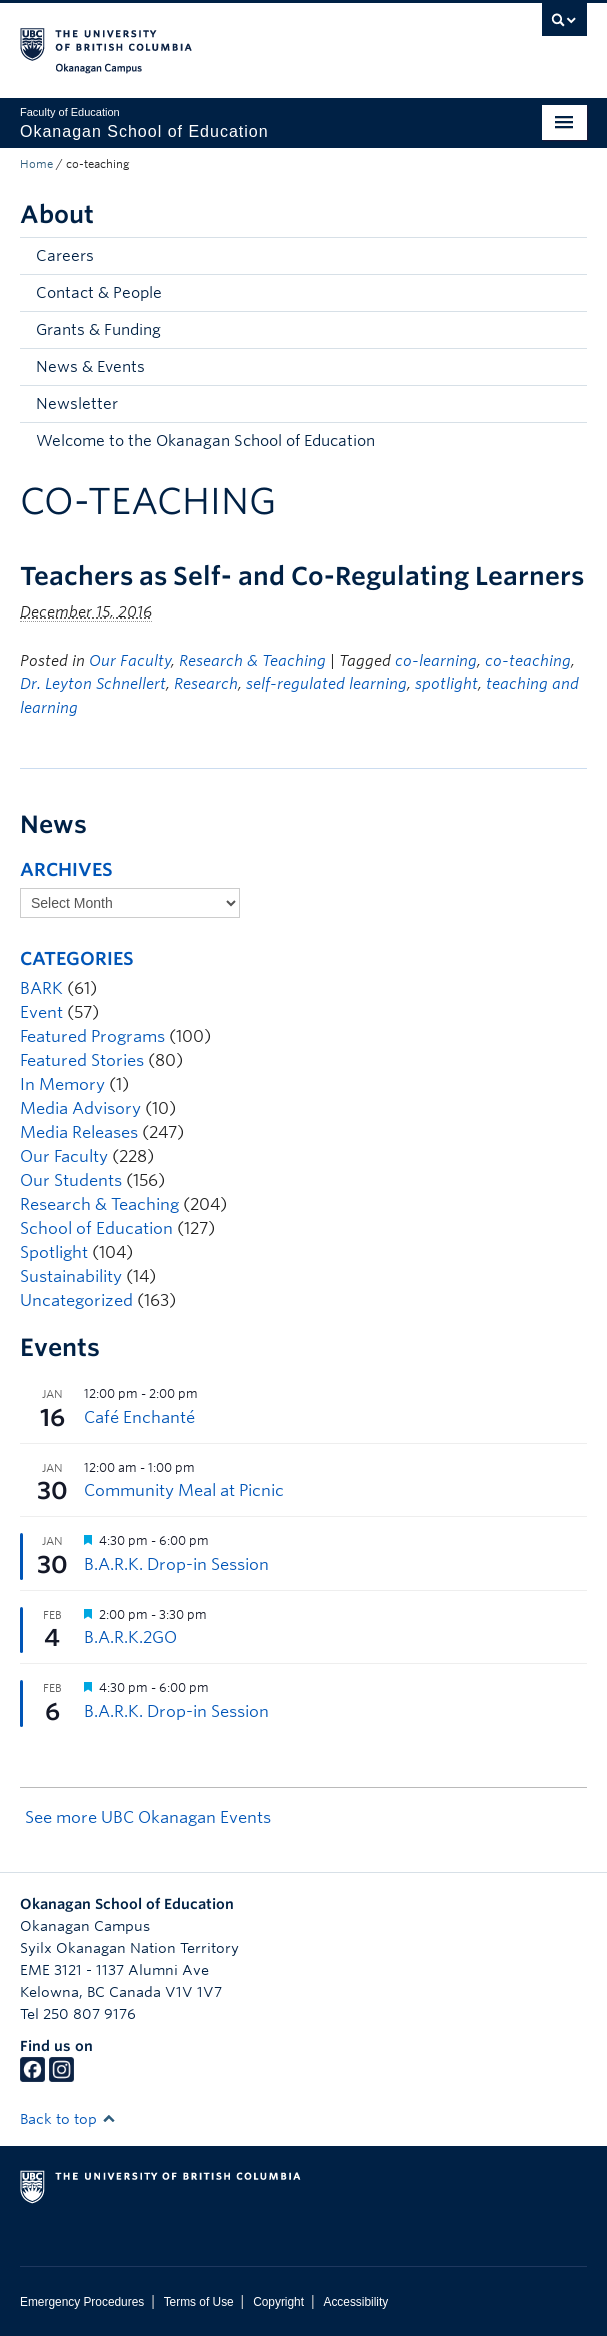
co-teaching (528, 661)
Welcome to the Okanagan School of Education (205, 441)
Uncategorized (76, 1300)
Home (36, 164)
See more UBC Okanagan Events (148, 1817)
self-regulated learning (326, 684)
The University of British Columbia (218, 41)
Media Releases (79, 1132)
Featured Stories (82, 1060)
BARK (41, 988)
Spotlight (54, 1252)
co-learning (436, 661)
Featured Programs (92, 1036)
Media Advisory (80, 1108)
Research (206, 684)
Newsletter (77, 404)
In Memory (62, 1084)
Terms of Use (199, 2302)
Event (41, 1012)
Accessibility (355, 2302)
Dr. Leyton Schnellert (93, 684)
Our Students (71, 1180)
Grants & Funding (98, 330)
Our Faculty (130, 661)
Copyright (278, 2302)
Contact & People (99, 293)
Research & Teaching (252, 661)
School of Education (96, 1228)
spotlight (446, 684)
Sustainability (71, 1276)
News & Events (90, 367)
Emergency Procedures (82, 2302)
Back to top (68, 2119)
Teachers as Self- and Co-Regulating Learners (302, 576)
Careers (65, 256)
